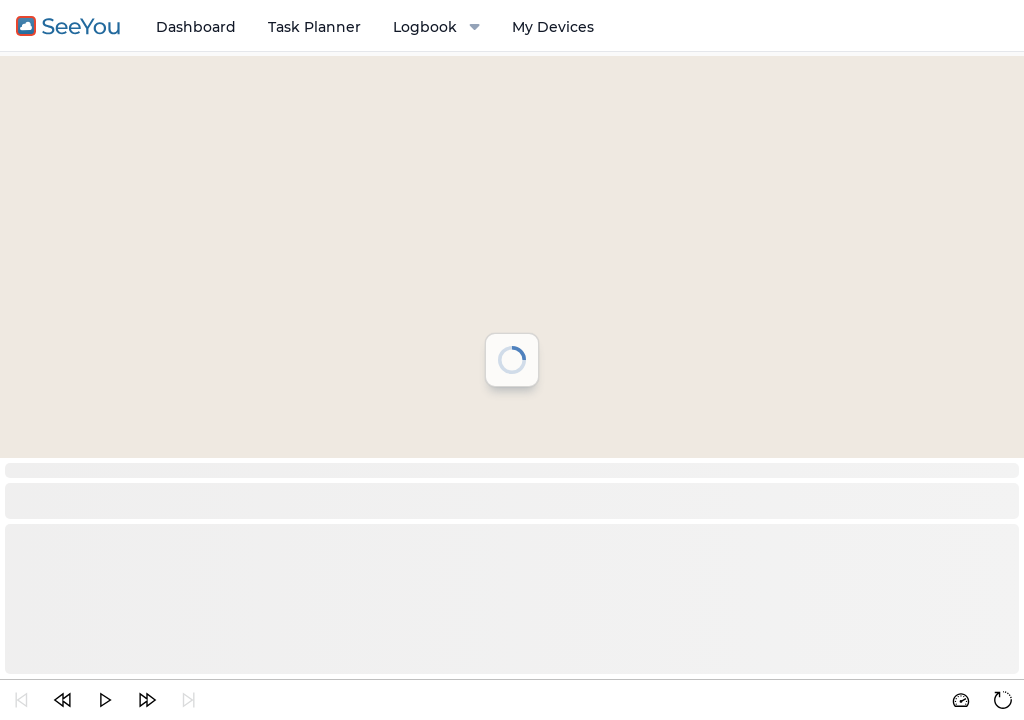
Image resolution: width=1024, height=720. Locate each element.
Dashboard (196, 27)
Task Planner (314, 27)
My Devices (553, 27)
